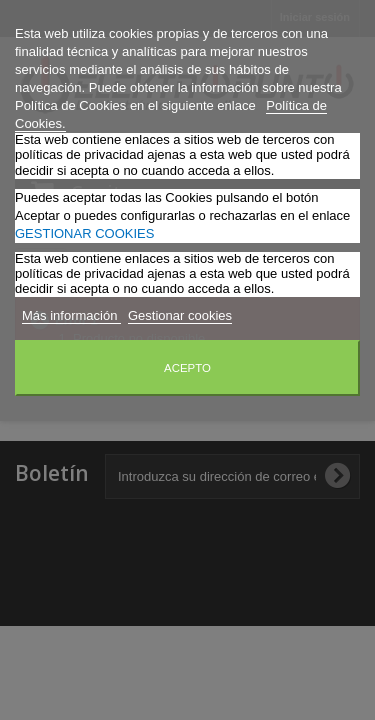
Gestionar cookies (180, 315)
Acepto (187, 368)
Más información (71, 315)
